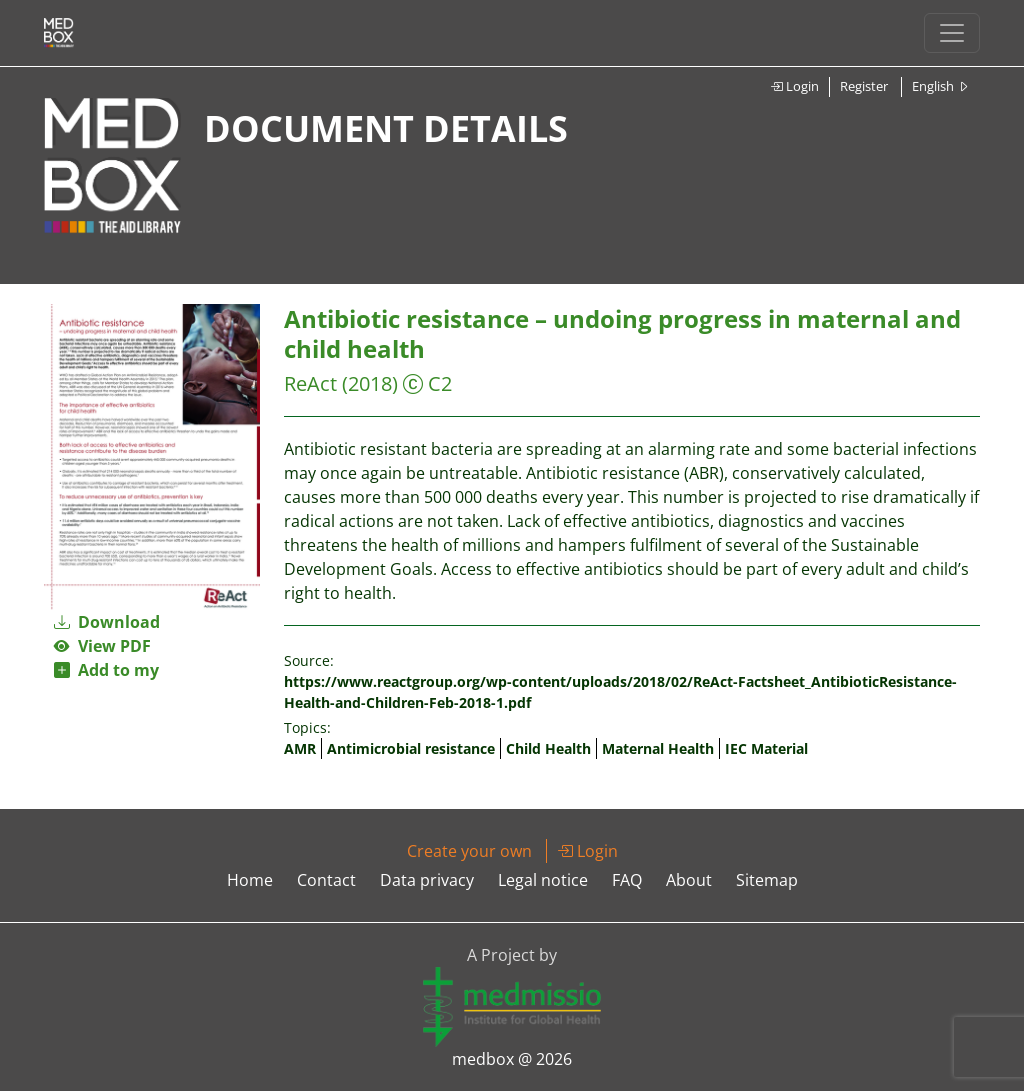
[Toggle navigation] (952, 33)
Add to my (106, 670)
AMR (300, 748)
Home (250, 880)
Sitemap (767, 880)
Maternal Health (658, 748)
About (689, 880)
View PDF (102, 646)
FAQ (627, 880)
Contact (326, 880)
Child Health (548, 748)
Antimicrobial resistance (411, 748)
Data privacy (427, 880)
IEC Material (766, 748)
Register (864, 86)
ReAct (310, 383)
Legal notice (543, 880)
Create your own (469, 851)
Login (794, 86)
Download (107, 622)
